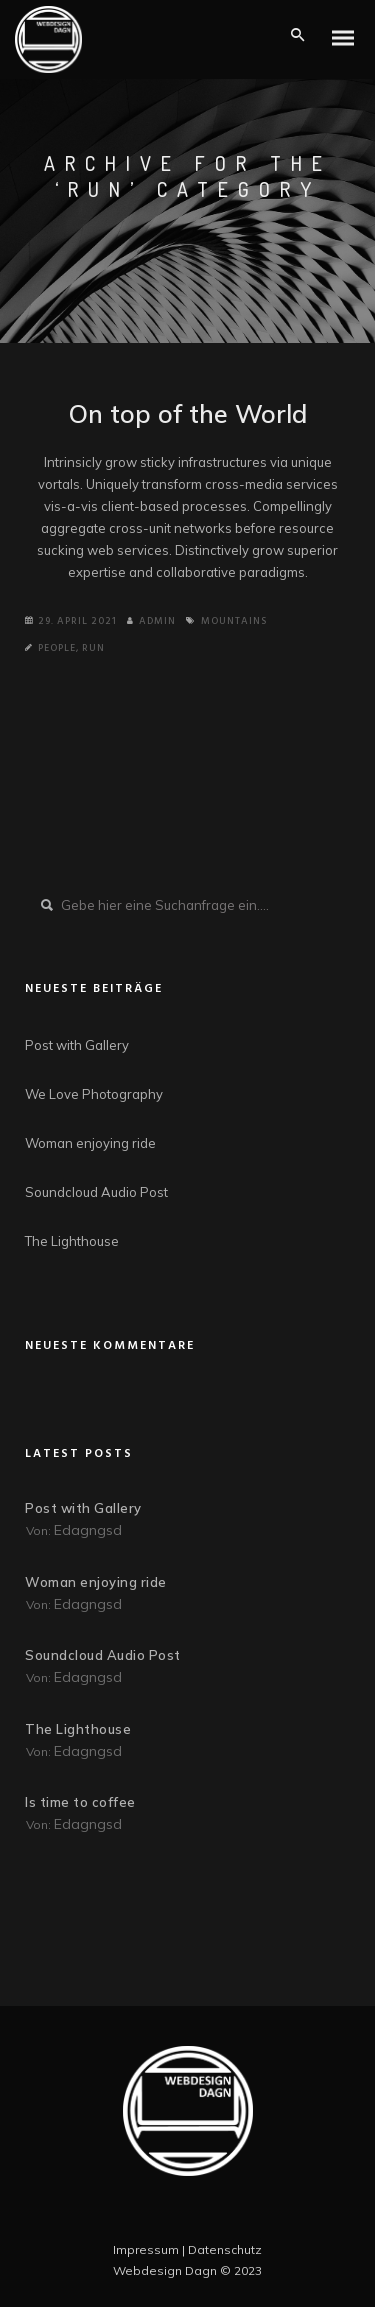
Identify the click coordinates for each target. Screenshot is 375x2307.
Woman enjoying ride (90, 1143)
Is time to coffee (80, 1802)
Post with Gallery (77, 1045)
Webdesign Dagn (165, 2270)
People (57, 648)
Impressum (146, 2249)
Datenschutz (225, 2249)
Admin (151, 621)
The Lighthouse (72, 1241)
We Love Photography (94, 1094)
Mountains (234, 621)
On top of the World (188, 413)
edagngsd (88, 1530)
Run (93, 648)
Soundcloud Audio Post (96, 1192)
